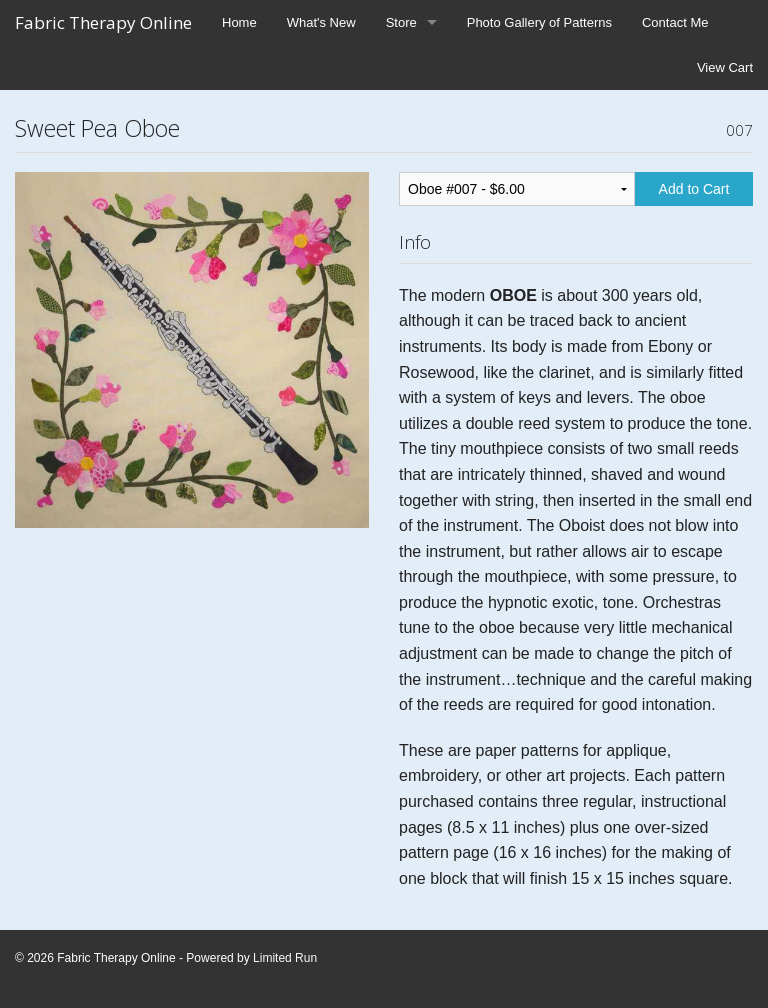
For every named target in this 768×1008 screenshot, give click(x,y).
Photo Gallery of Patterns (539, 22)
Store (401, 22)
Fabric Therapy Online (103, 22)
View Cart (725, 67)
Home (239, 22)
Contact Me (675, 22)
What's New (321, 22)
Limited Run (285, 958)
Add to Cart (694, 189)
